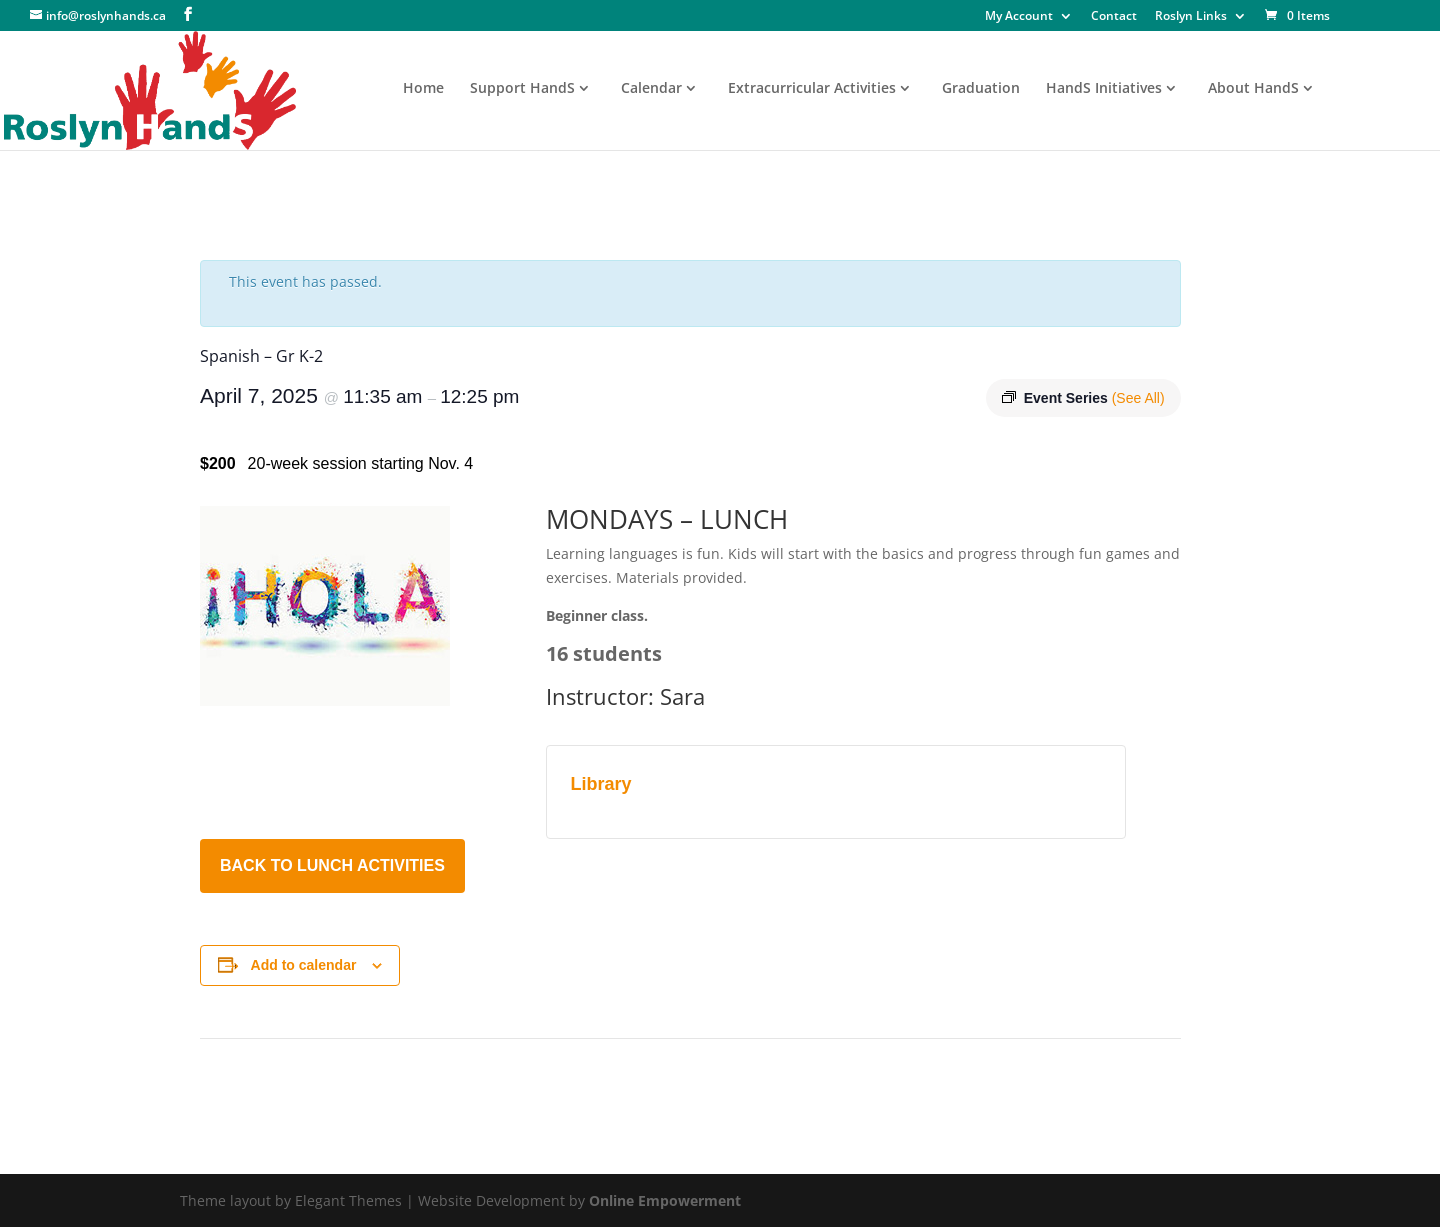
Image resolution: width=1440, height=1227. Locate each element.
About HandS (1253, 89)
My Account (1019, 17)
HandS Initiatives (1104, 89)
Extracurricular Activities (812, 89)
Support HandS (522, 89)
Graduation (981, 89)
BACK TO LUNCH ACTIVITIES (332, 865)
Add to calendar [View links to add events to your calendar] (304, 965)
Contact (1114, 17)
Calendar (651, 89)
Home (423, 89)
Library (601, 784)
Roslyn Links (1191, 17)
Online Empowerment (665, 1200)
